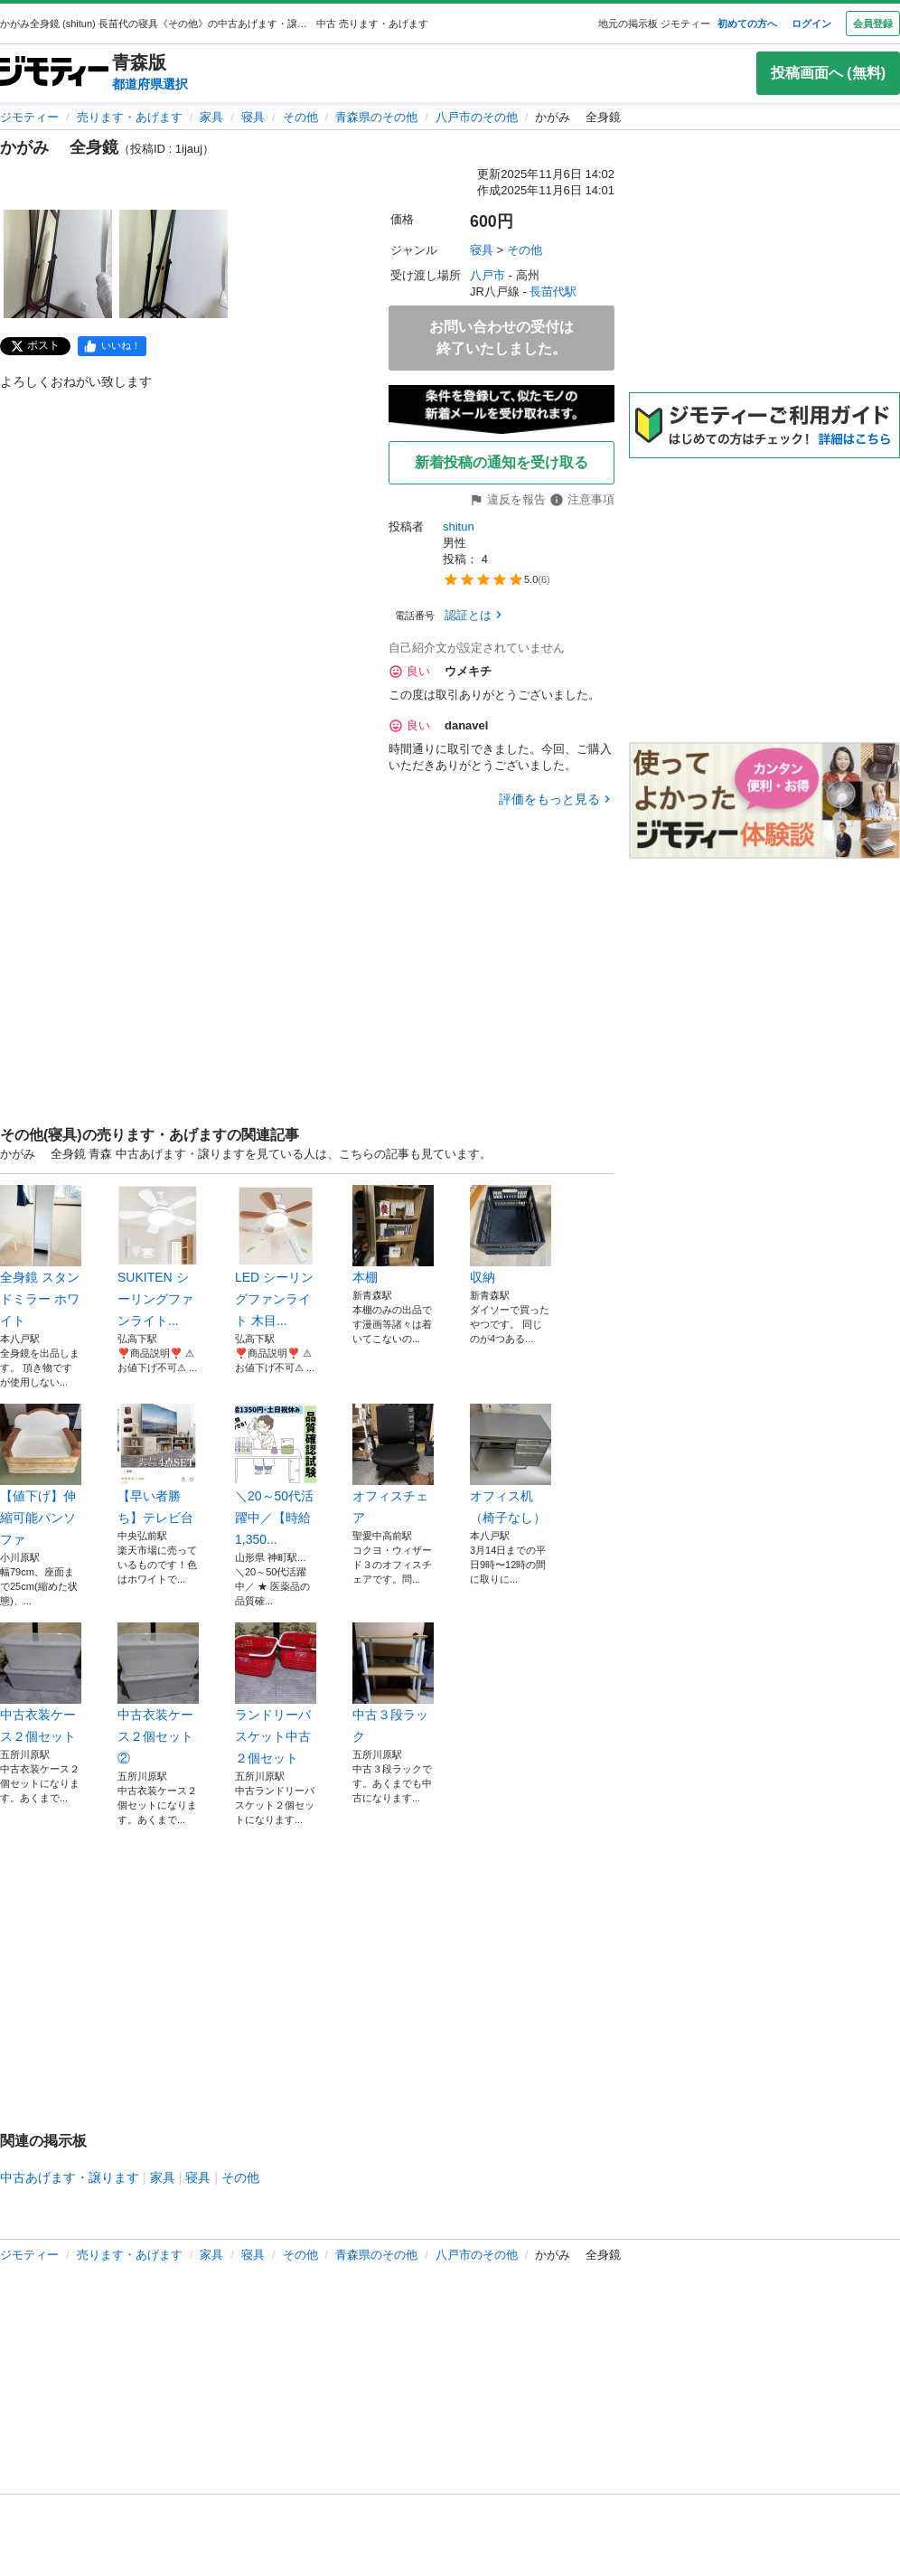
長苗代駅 (553, 291)
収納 (510, 1234)
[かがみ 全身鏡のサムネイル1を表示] (58, 264)
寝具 (253, 117)
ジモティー (29, 117)
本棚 (393, 1234)
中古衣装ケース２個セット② (158, 1693)
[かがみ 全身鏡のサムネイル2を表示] (173, 264)
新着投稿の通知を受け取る (501, 462)
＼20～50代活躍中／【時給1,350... (275, 1475)
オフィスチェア (393, 1464)
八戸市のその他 (477, 117)
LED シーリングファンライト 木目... (275, 1256)
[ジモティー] (54, 72)
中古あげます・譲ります (69, 2177)
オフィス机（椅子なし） (510, 1464)
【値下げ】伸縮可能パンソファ (40, 1475)
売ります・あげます (130, 117)
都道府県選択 (150, 84)
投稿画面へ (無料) (828, 72)
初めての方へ (747, 23)
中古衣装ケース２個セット (40, 1683)
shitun (458, 526)
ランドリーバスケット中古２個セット (275, 1693)
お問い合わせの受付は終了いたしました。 (501, 337)
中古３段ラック (393, 1683)
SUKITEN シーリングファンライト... (158, 1256)
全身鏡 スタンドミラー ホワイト (40, 1256)
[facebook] (112, 346)
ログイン (811, 23)
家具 (211, 117)
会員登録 (873, 23)
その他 (300, 117)
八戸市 (487, 275)
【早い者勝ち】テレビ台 (158, 1464)
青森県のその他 (376, 117)
